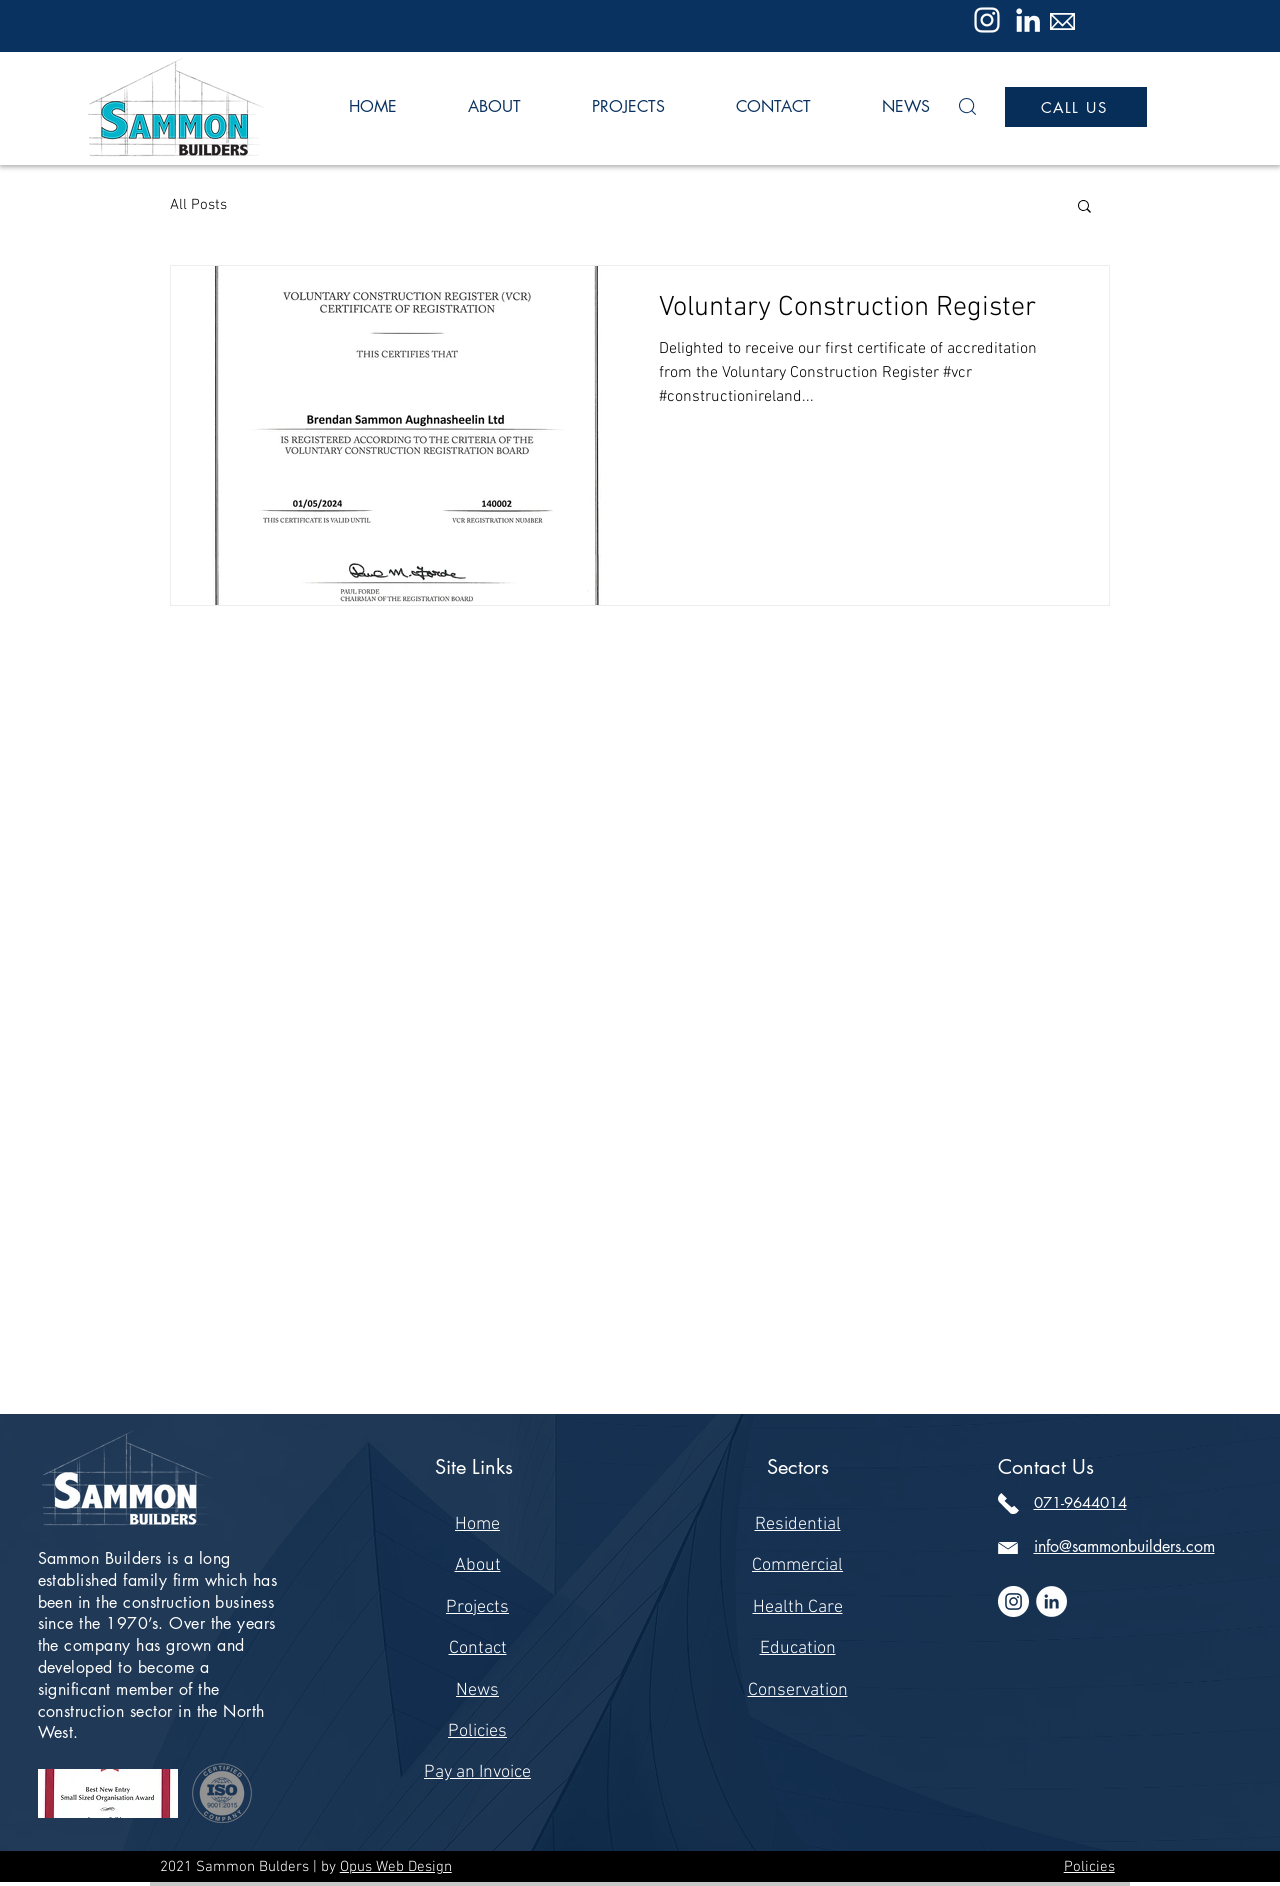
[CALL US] (1076, 107)
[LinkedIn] (1028, 20)
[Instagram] (987, 20)
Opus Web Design (396, 1867)
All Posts (198, 205)
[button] (967, 106)
